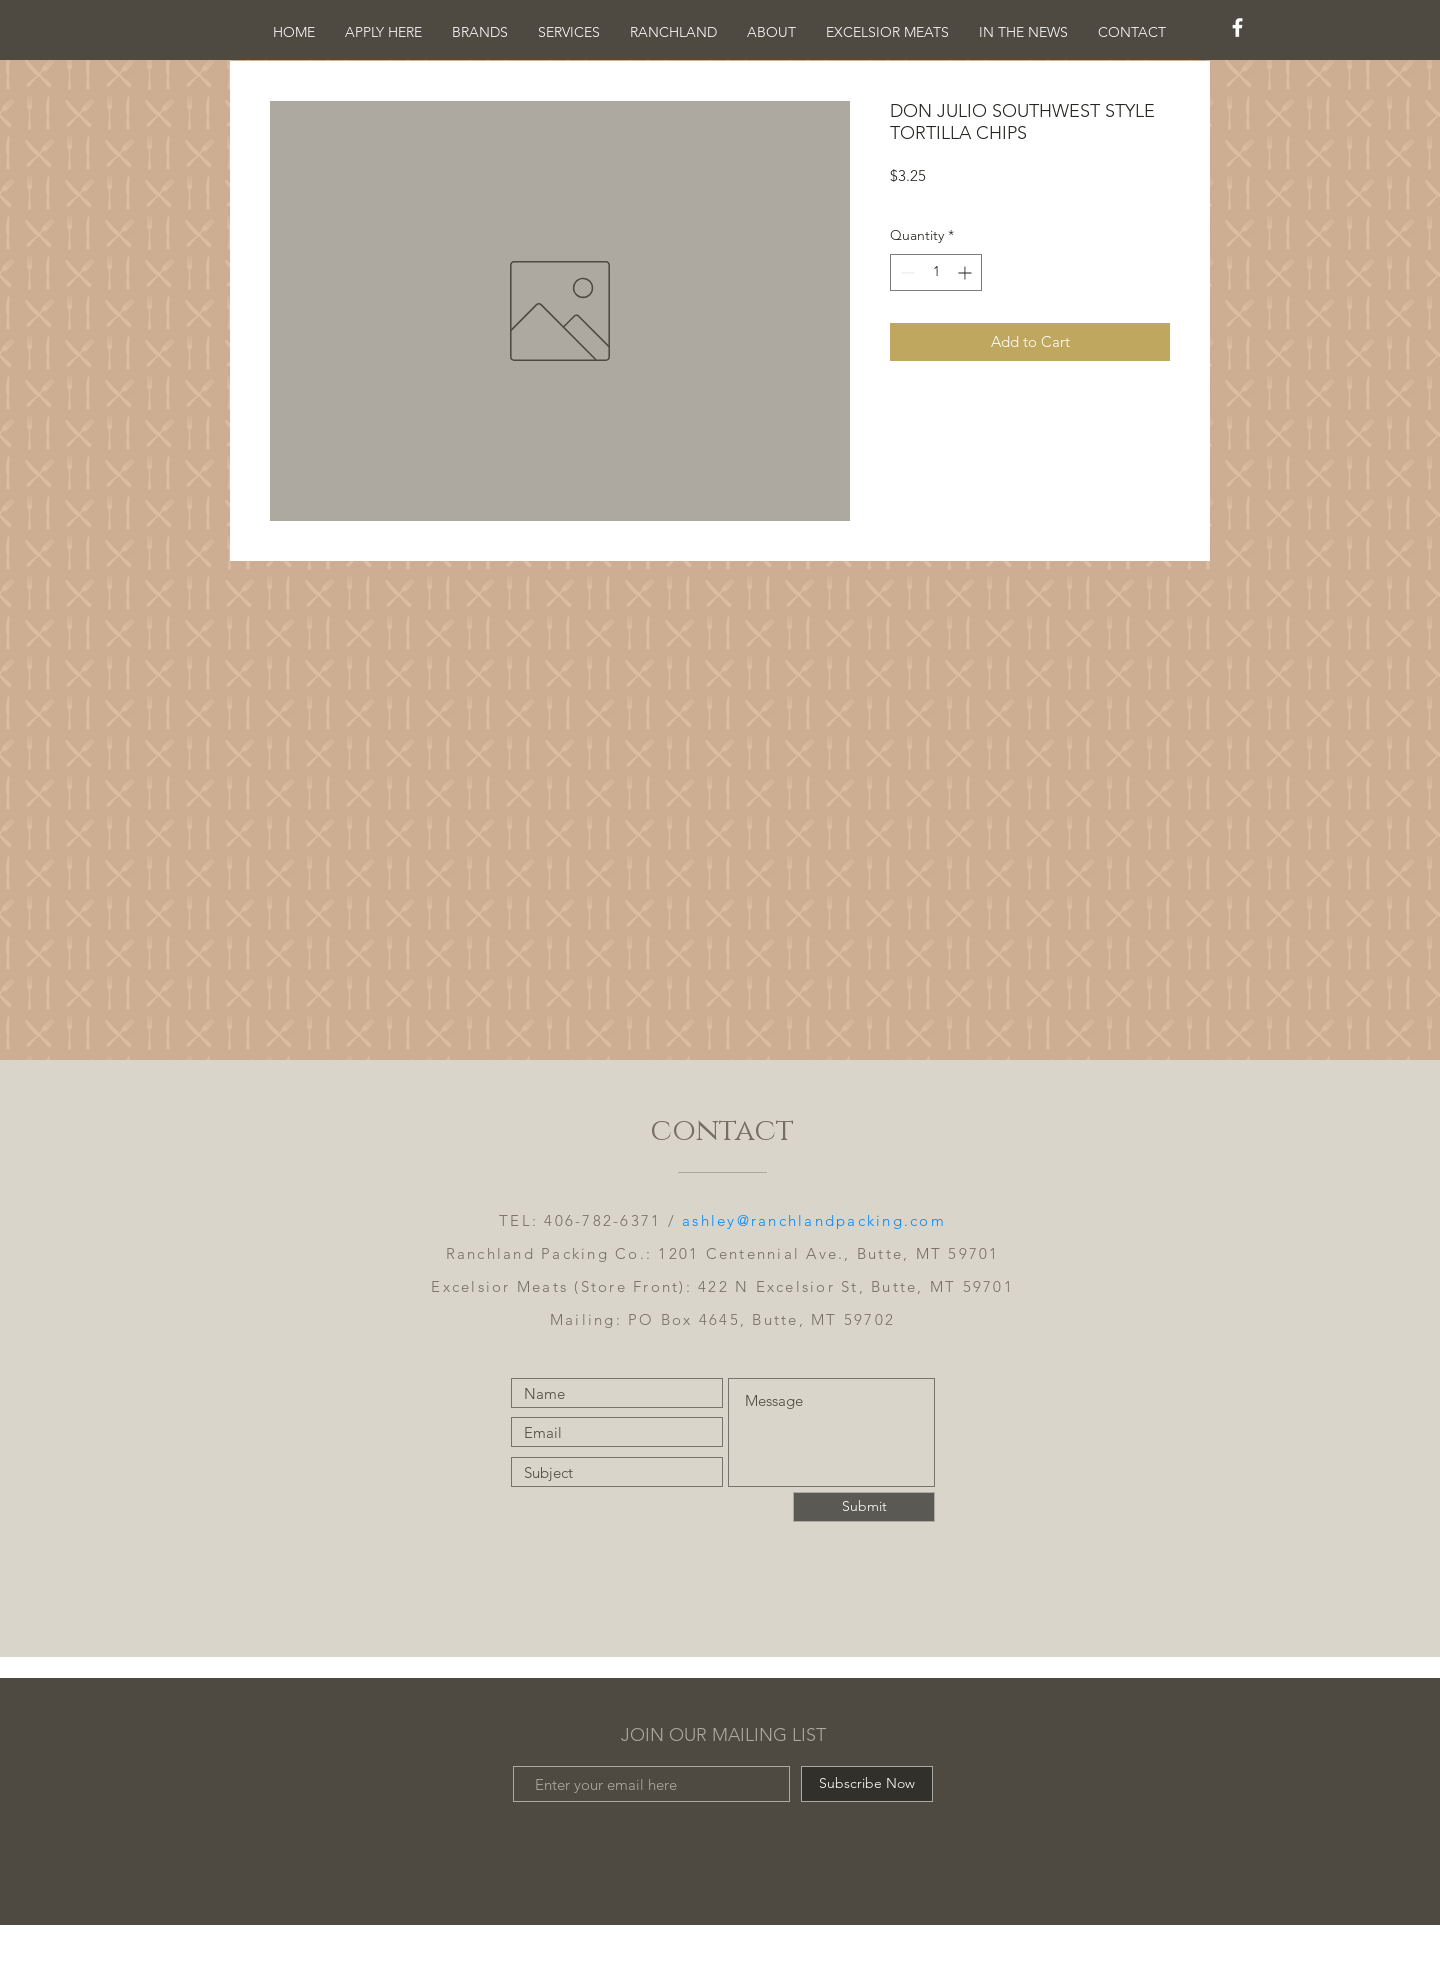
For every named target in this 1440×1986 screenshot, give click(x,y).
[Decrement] (905, 272)
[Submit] (864, 1507)
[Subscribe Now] (867, 1784)
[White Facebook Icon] (1237, 27)
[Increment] (966, 272)
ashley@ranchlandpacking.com (814, 1220)
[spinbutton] (936, 272)
